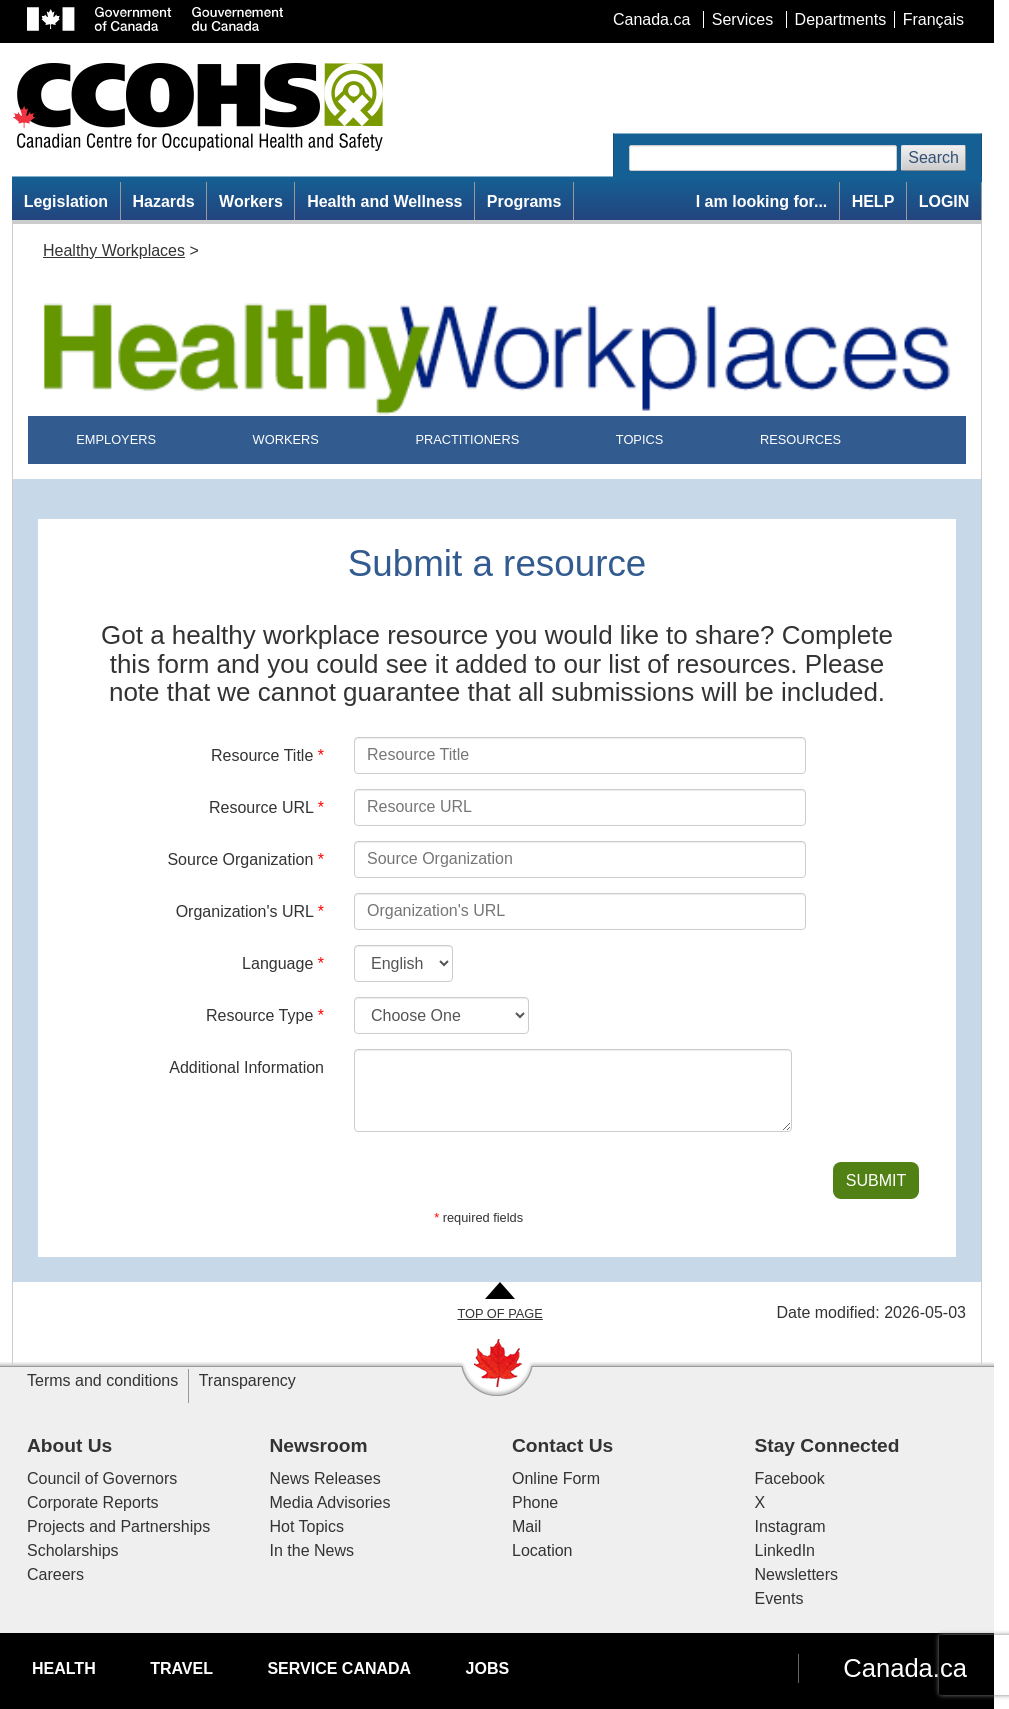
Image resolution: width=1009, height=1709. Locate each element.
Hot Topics (307, 1526)
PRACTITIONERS (467, 439)
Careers (55, 1574)
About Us (69, 1445)
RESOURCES (800, 439)
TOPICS (639, 439)
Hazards (163, 201)
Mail (526, 1526)
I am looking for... (762, 201)
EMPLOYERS (116, 439)
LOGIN (944, 201)
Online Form (556, 1478)
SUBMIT (876, 1180)
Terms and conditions (102, 1380)
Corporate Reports (93, 1502)
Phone (535, 1502)
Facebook (790, 1478)
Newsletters (797, 1574)
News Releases (325, 1478)
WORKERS (286, 439)
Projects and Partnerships (118, 1526)
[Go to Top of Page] (499, 1302)
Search (933, 157)
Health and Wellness (384, 201)
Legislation (66, 201)
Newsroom (319, 1445)
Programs (524, 201)
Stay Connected (827, 1445)
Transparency (247, 1380)
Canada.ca (905, 1668)
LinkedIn (785, 1550)
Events (779, 1598)
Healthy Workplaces (114, 250)
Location (542, 1550)
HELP (873, 201)
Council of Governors (102, 1478)
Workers (251, 201)
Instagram (790, 1526)
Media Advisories (330, 1502)
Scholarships (73, 1550)
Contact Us (562, 1445)
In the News (312, 1550)
